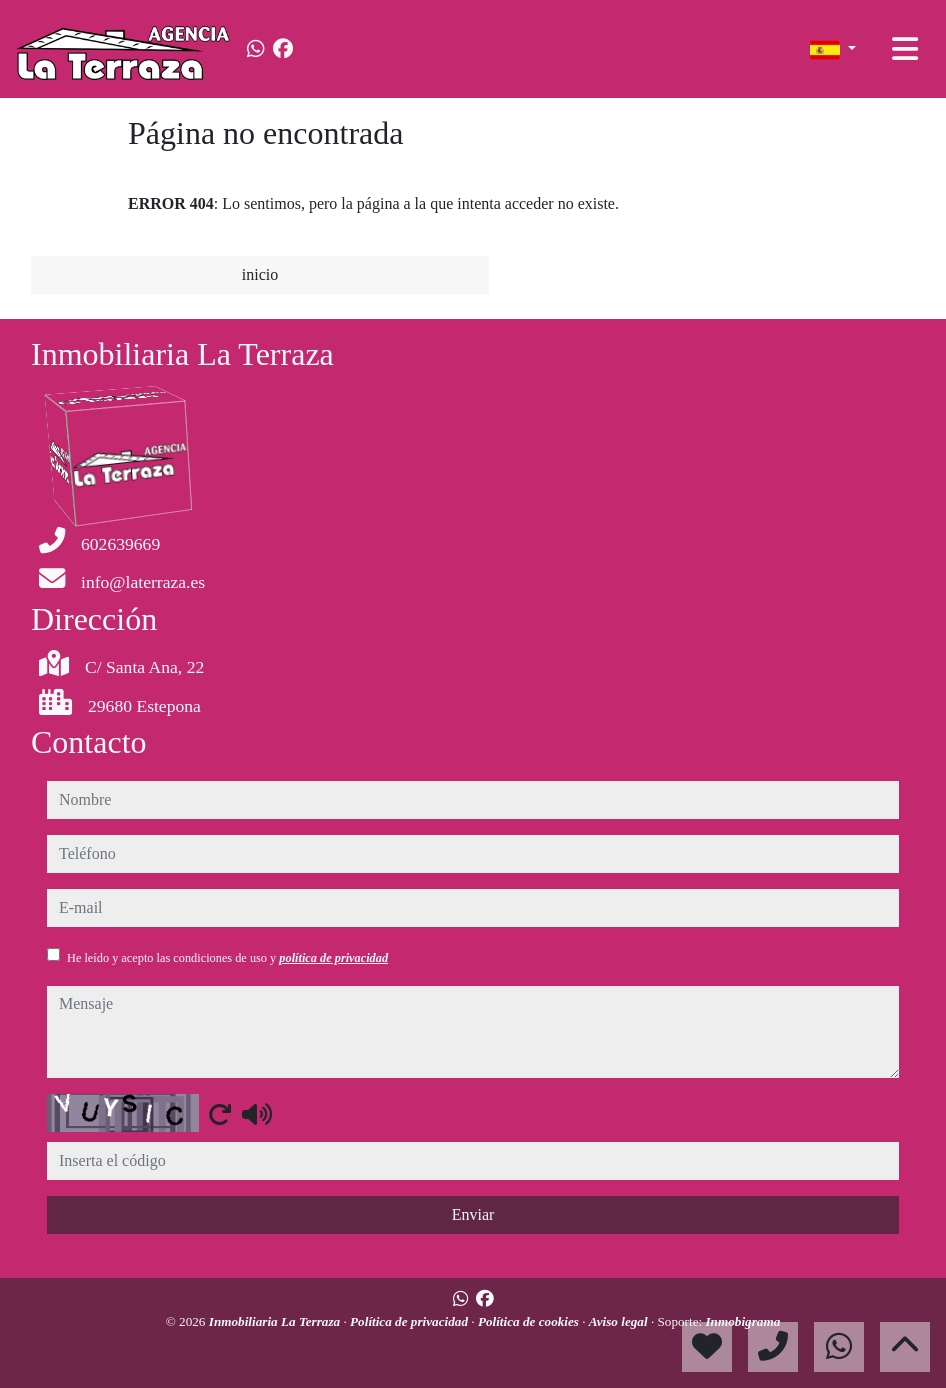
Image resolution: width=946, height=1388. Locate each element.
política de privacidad (333, 958)
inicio (260, 274)
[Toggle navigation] (905, 49)
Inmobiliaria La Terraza (276, 1321)
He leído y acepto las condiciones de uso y (227, 958)
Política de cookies (530, 1321)
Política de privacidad (410, 1321)
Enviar (473, 1214)
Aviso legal (620, 1321)
